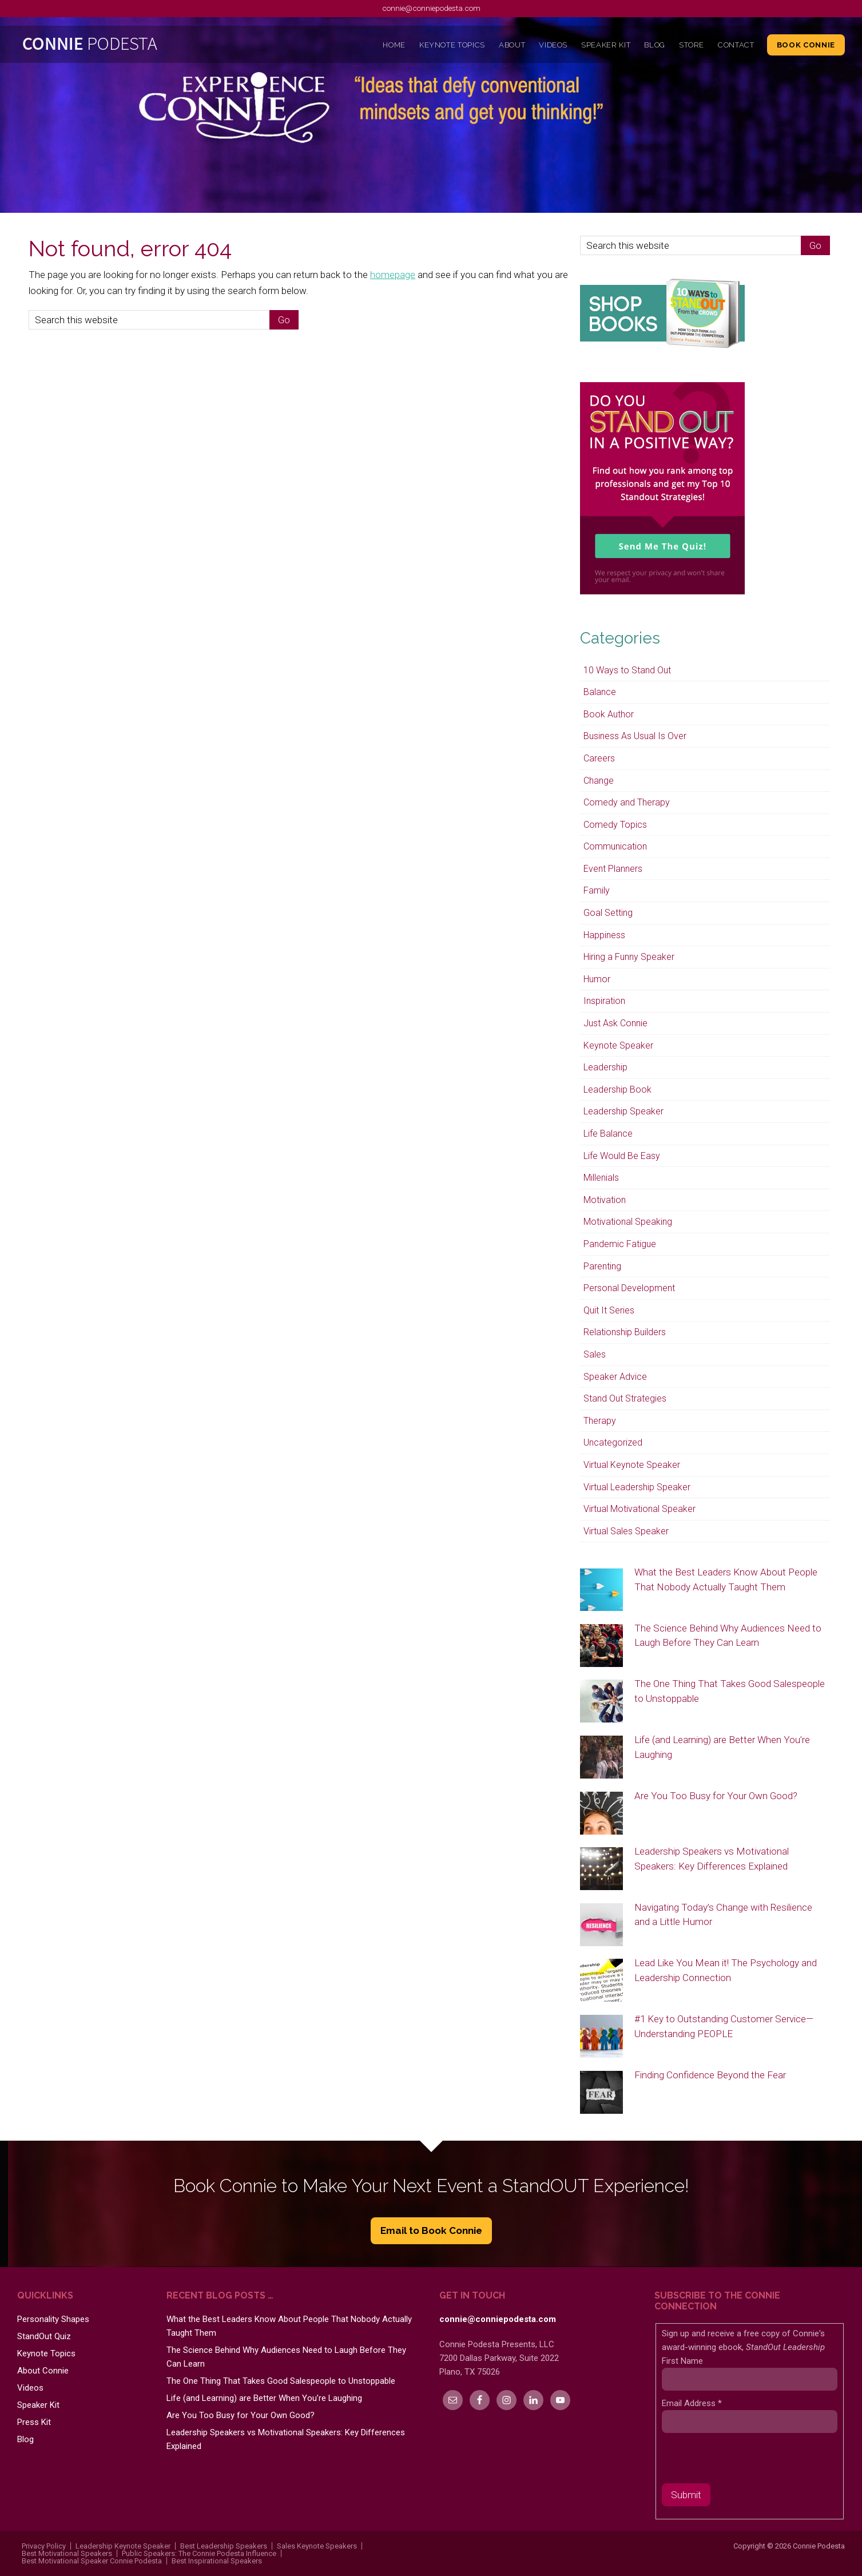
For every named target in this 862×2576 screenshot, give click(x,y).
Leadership (605, 1067)
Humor (596, 979)
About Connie (43, 2370)
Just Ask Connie (615, 1023)
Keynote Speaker (618, 1045)
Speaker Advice (615, 1376)
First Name (682, 2361)
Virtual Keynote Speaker (631, 1464)
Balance (599, 691)
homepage (392, 274)
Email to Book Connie (431, 2230)
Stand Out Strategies (624, 1398)
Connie (120, 46)
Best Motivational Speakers (67, 2553)
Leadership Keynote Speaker (123, 2546)
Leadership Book (617, 1089)
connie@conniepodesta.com (431, 8)
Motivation (604, 1199)
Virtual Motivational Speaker (639, 1508)
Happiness (604, 935)
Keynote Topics (46, 2353)
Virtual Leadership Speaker (636, 1487)
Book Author (608, 714)
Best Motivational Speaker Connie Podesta (92, 2561)
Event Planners (612, 868)
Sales (594, 1354)
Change (598, 780)
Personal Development (629, 1288)
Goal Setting (608, 912)
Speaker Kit (38, 2405)
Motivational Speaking (627, 1221)
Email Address (692, 2403)
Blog (25, 2439)
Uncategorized (612, 1442)
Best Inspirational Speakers (217, 2561)
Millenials (601, 1177)
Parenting (602, 1266)
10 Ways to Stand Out (627, 670)
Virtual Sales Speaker (626, 1531)
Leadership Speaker (623, 1111)
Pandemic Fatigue (619, 1244)
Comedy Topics (615, 824)
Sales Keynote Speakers (317, 2546)
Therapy (599, 1420)
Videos (30, 2388)
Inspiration (604, 1000)
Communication (615, 846)
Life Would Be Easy (621, 1155)
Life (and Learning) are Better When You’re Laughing (264, 2398)
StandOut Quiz (44, 2336)
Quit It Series (608, 1310)
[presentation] (749, 2461)
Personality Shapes (53, 2319)
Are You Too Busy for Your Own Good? (715, 1795)
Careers (599, 758)
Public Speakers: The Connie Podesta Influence (199, 2553)
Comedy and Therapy (626, 802)
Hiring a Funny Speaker (628, 956)
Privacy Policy (44, 2546)
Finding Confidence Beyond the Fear (710, 2075)
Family (596, 890)
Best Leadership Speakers (223, 2546)
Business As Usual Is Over (634, 736)
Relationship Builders (624, 1332)
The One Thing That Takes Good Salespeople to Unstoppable (280, 2381)
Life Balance (608, 1133)
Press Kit (34, 2422)
